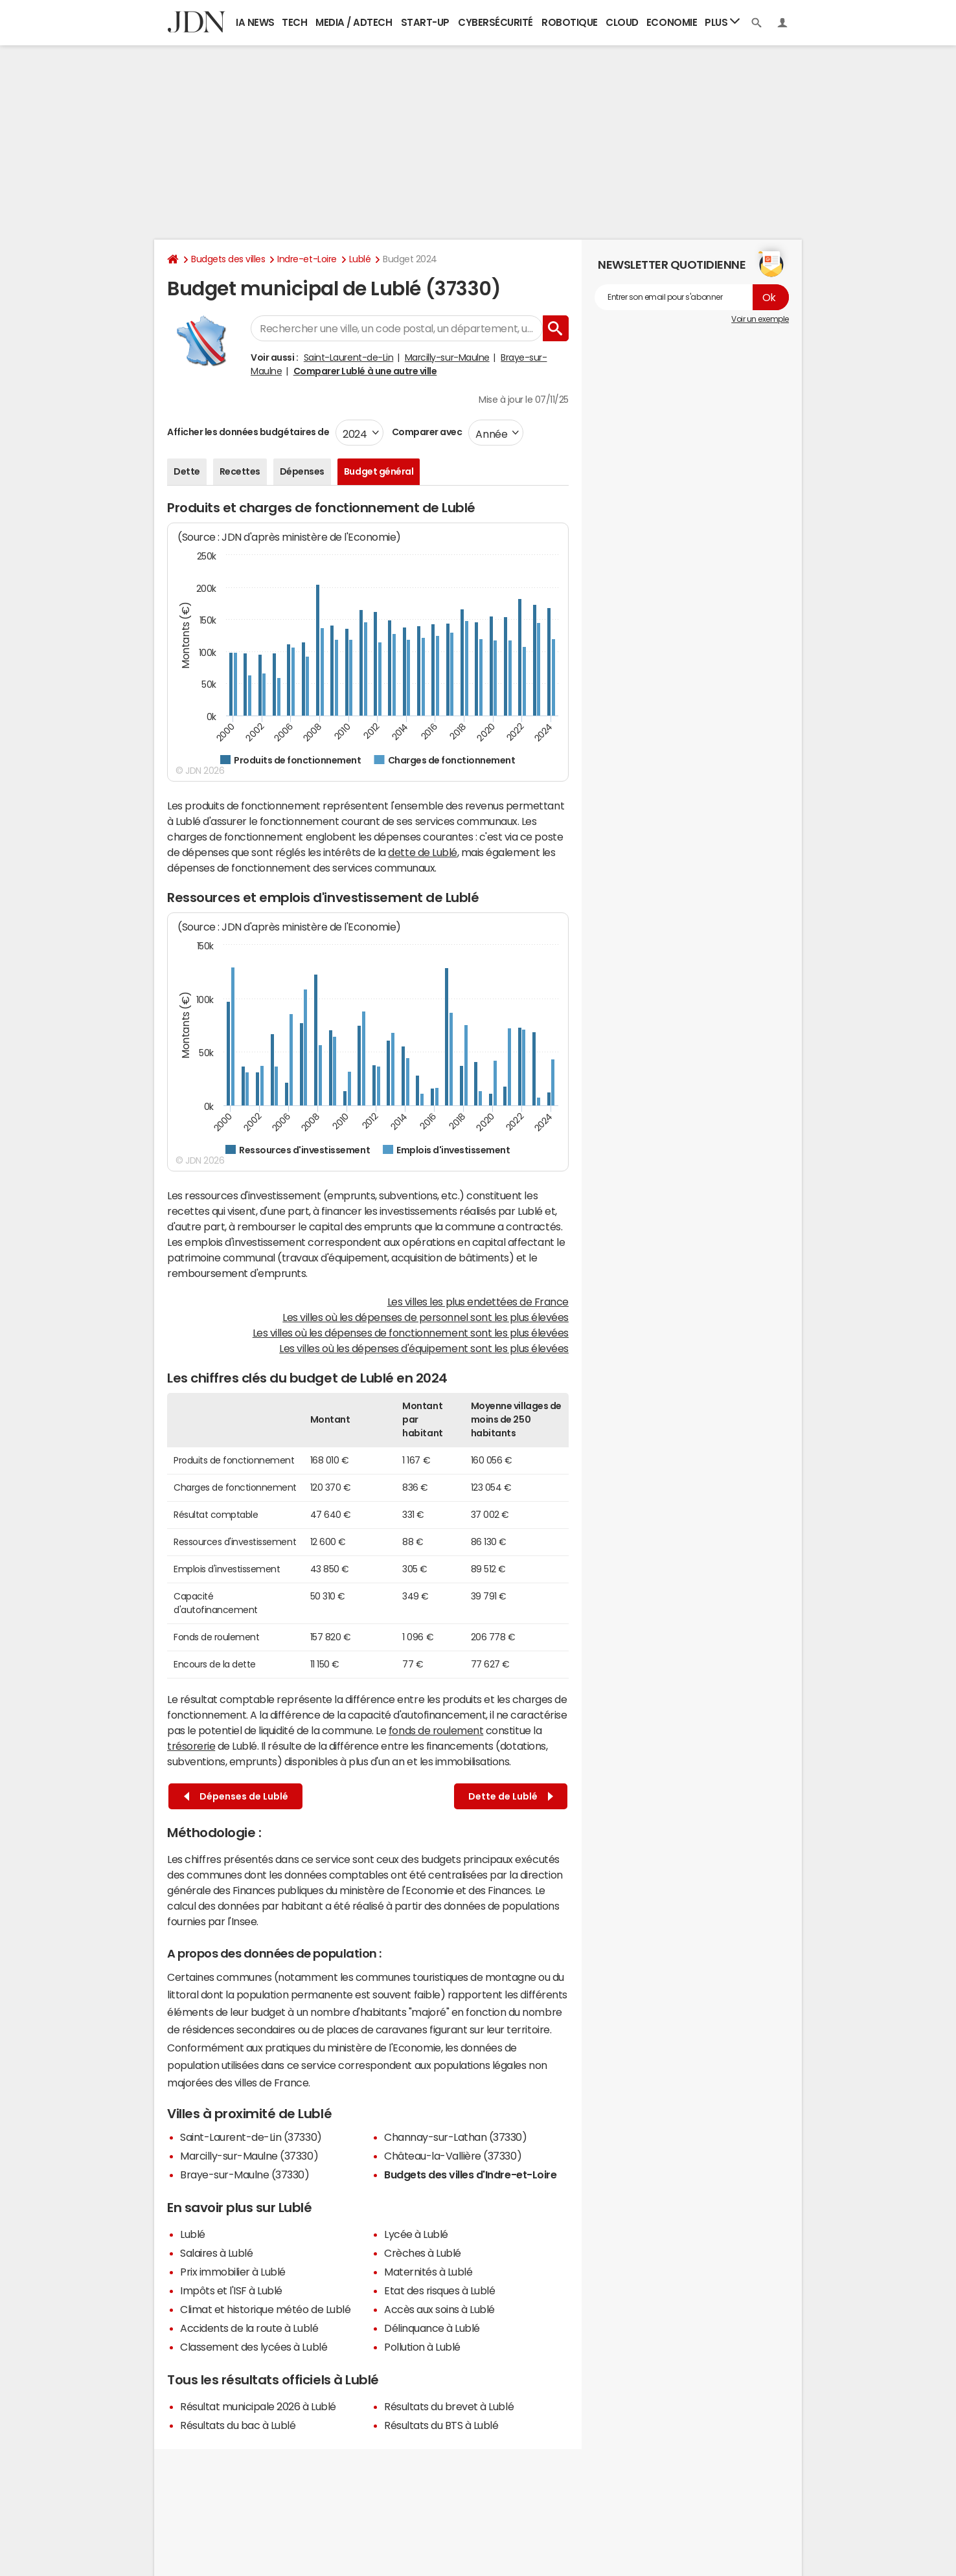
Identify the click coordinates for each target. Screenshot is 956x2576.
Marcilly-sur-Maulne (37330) (249, 2156)
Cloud (622, 22)
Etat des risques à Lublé (439, 2290)
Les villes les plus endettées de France (478, 1301)
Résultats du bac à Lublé (237, 2425)
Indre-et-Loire (306, 259)
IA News (255, 22)
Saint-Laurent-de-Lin (348, 357)
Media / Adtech (353, 22)
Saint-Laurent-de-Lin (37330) (251, 2137)
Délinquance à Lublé (432, 2328)
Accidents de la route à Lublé (249, 2328)
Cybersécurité (495, 22)
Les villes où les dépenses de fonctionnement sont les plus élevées (411, 1333)
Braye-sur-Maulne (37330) (244, 2174)
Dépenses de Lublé (236, 1797)
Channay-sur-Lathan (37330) (455, 2137)
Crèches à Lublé (422, 2253)
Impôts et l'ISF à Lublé (231, 2290)
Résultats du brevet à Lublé (449, 2406)
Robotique (569, 22)
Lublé (360, 259)
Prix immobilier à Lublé (233, 2271)
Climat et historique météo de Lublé (265, 2309)
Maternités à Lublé (428, 2271)
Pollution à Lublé (422, 2347)
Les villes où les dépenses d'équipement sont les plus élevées (424, 1348)
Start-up (425, 22)
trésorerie (191, 1746)
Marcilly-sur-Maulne (447, 357)
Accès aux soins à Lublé (439, 2309)
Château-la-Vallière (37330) (452, 2156)
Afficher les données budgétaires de (248, 431)
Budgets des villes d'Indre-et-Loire (470, 2174)
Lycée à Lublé (416, 2234)
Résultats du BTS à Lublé (441, 2425)
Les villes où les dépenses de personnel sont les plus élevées (425, 1317)
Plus (722, 21)
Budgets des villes (228, 259)
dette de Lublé (422, 852)
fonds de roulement (436, 1730)
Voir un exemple (760, 319)
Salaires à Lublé (216, 2253)
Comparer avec (426, 431)
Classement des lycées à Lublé (253, 2347)
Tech (294, 22)
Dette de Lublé (510, 1797)
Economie (671, 22)
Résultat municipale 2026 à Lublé (258, 2406)
